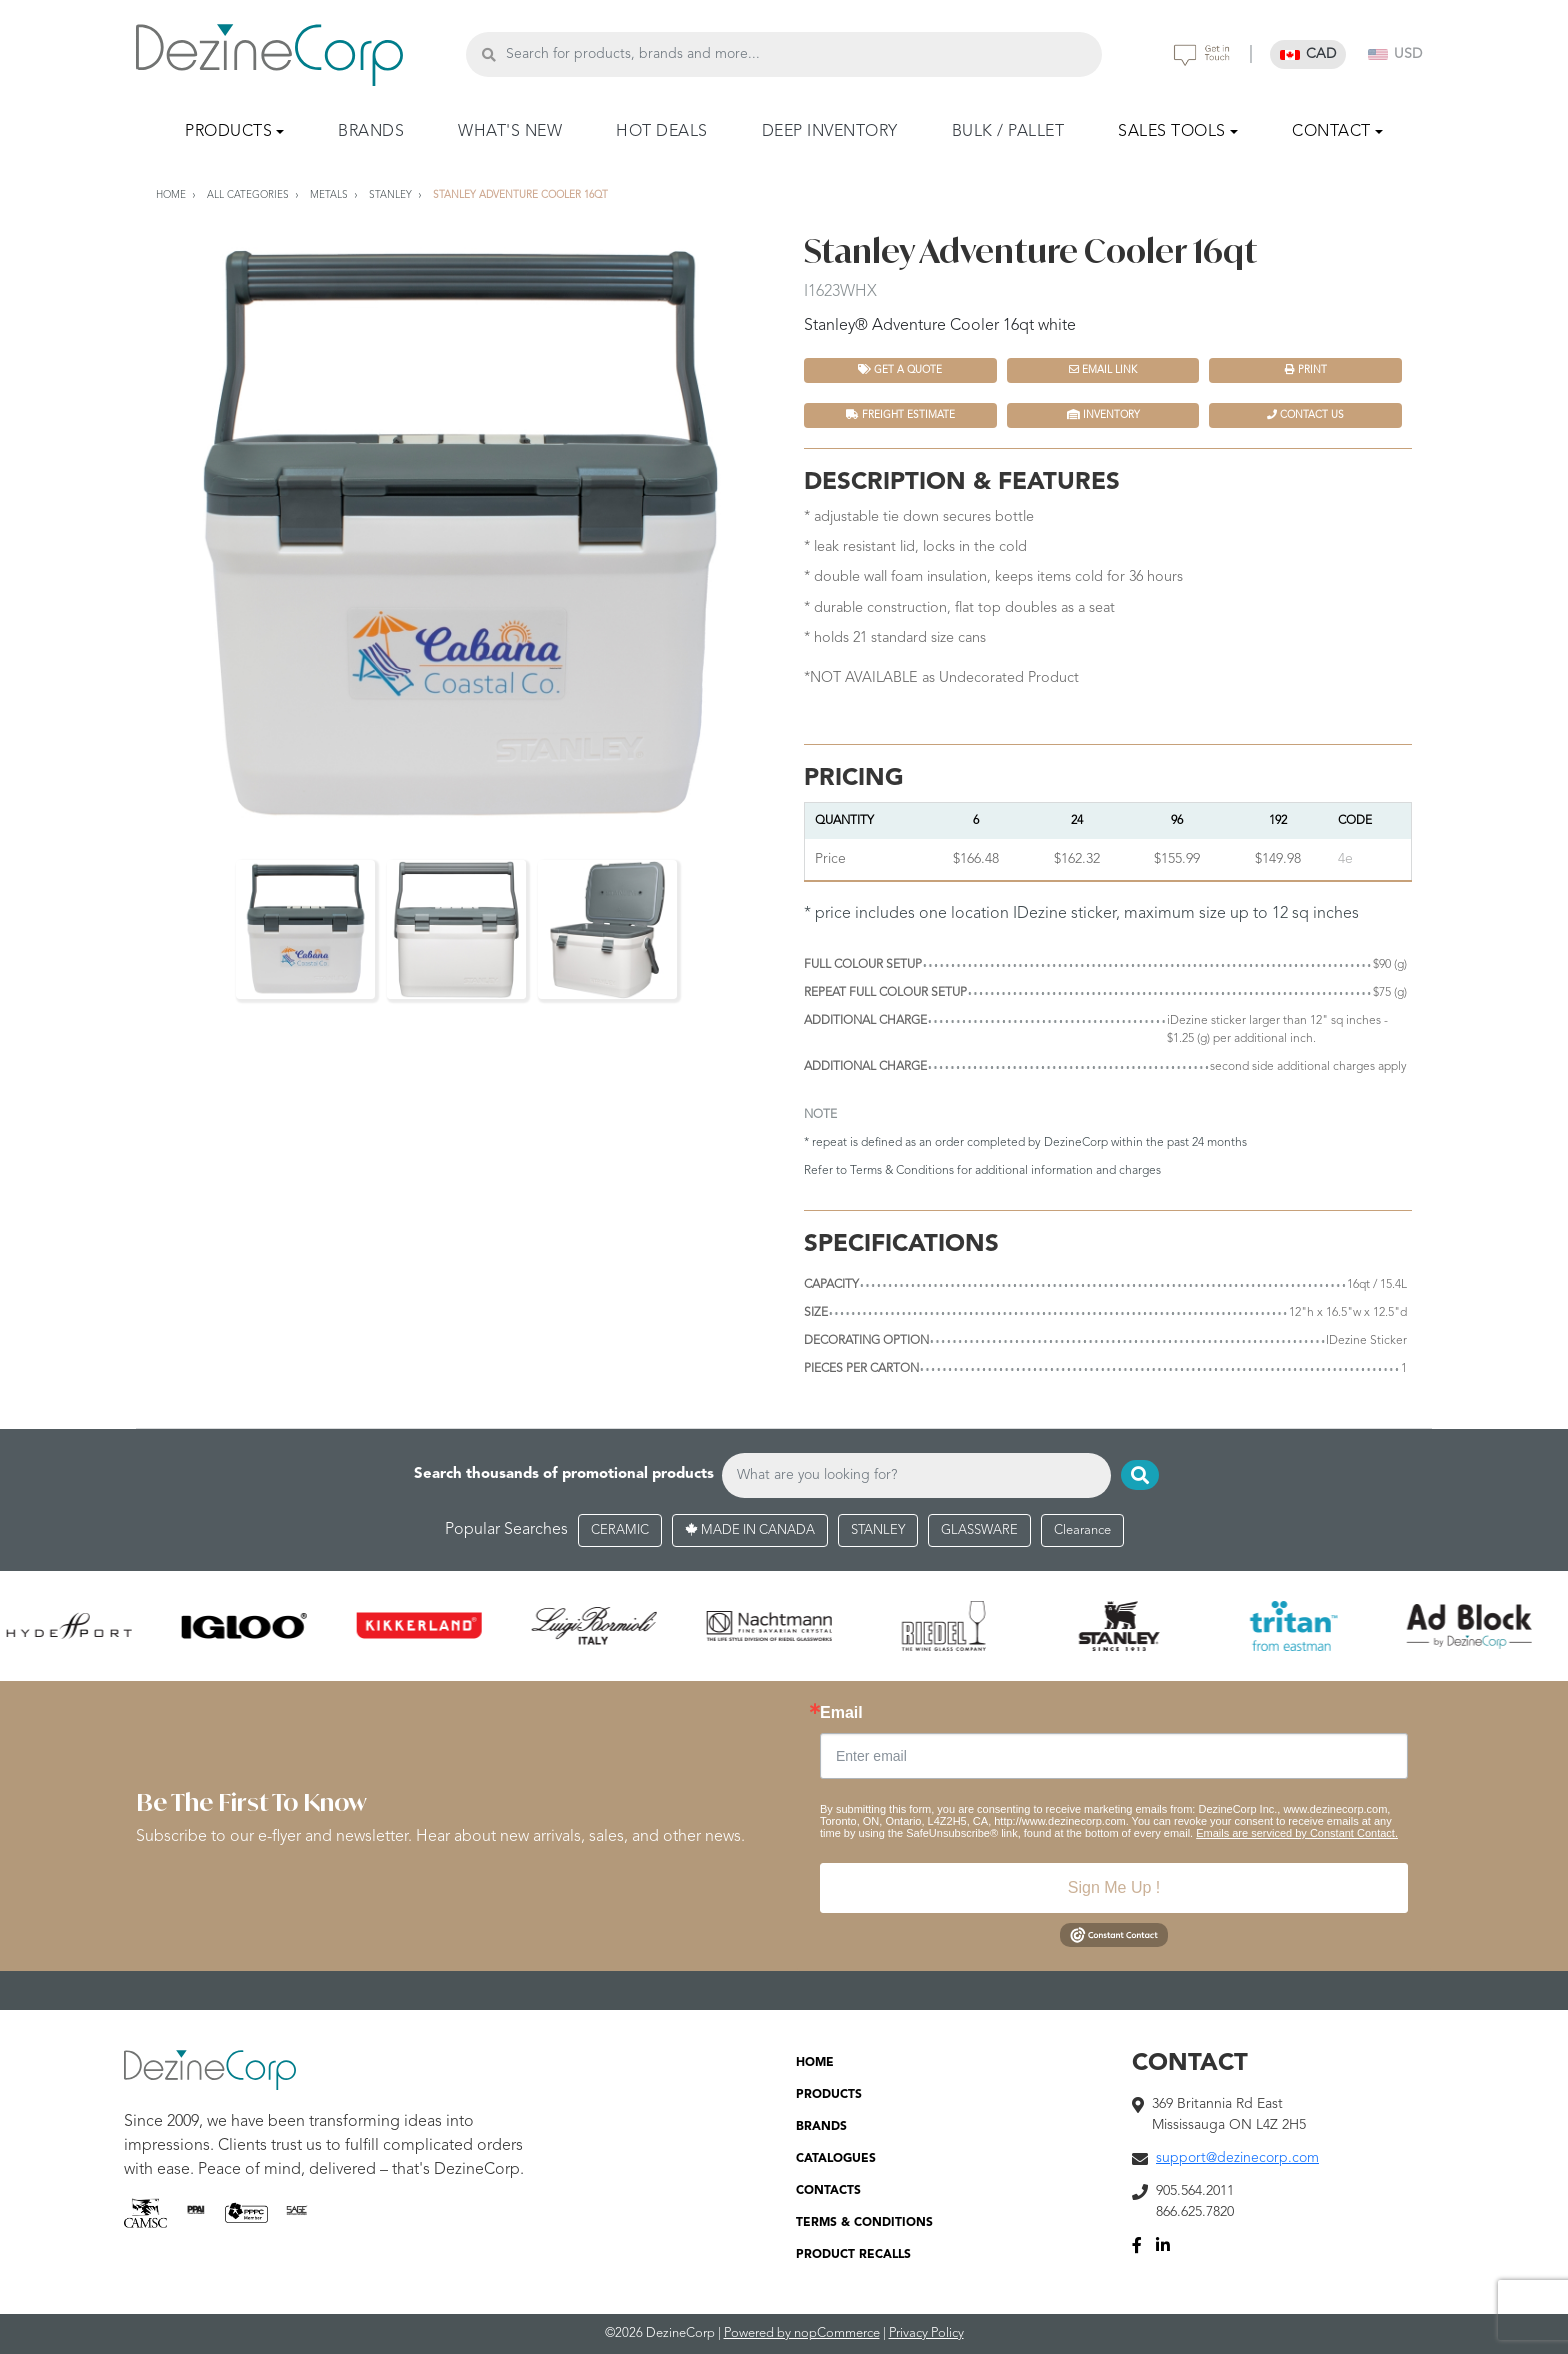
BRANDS (371, 132)
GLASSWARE (979, 1530)
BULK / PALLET (1008, 132)
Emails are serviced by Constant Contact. (1297, 1833)
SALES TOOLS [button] (1172, 132)
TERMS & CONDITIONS (864, 2223)
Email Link (1103, 369)
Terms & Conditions (902, 1171)
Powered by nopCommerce (802, 2333)
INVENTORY (1103, 414)
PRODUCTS (829, 2095)
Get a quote (900, 369)
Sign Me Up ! (1114, 1887)
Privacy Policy (926, 2333)
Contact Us (1305, 414)
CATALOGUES (836, 2159)
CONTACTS (828, 2191)
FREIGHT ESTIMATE (900, 414)
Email (841, 1713)
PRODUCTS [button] (228, 132)
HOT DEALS (662, 132)
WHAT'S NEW (510, 132)
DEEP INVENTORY (830, 132)
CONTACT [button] (1331, 132)
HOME (815, 2063)
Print (1306, 369)
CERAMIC (620, 1530)
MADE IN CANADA (750, 1530)
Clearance (1082, 1530)
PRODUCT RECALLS (853, 2255)
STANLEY (878, 1530)
